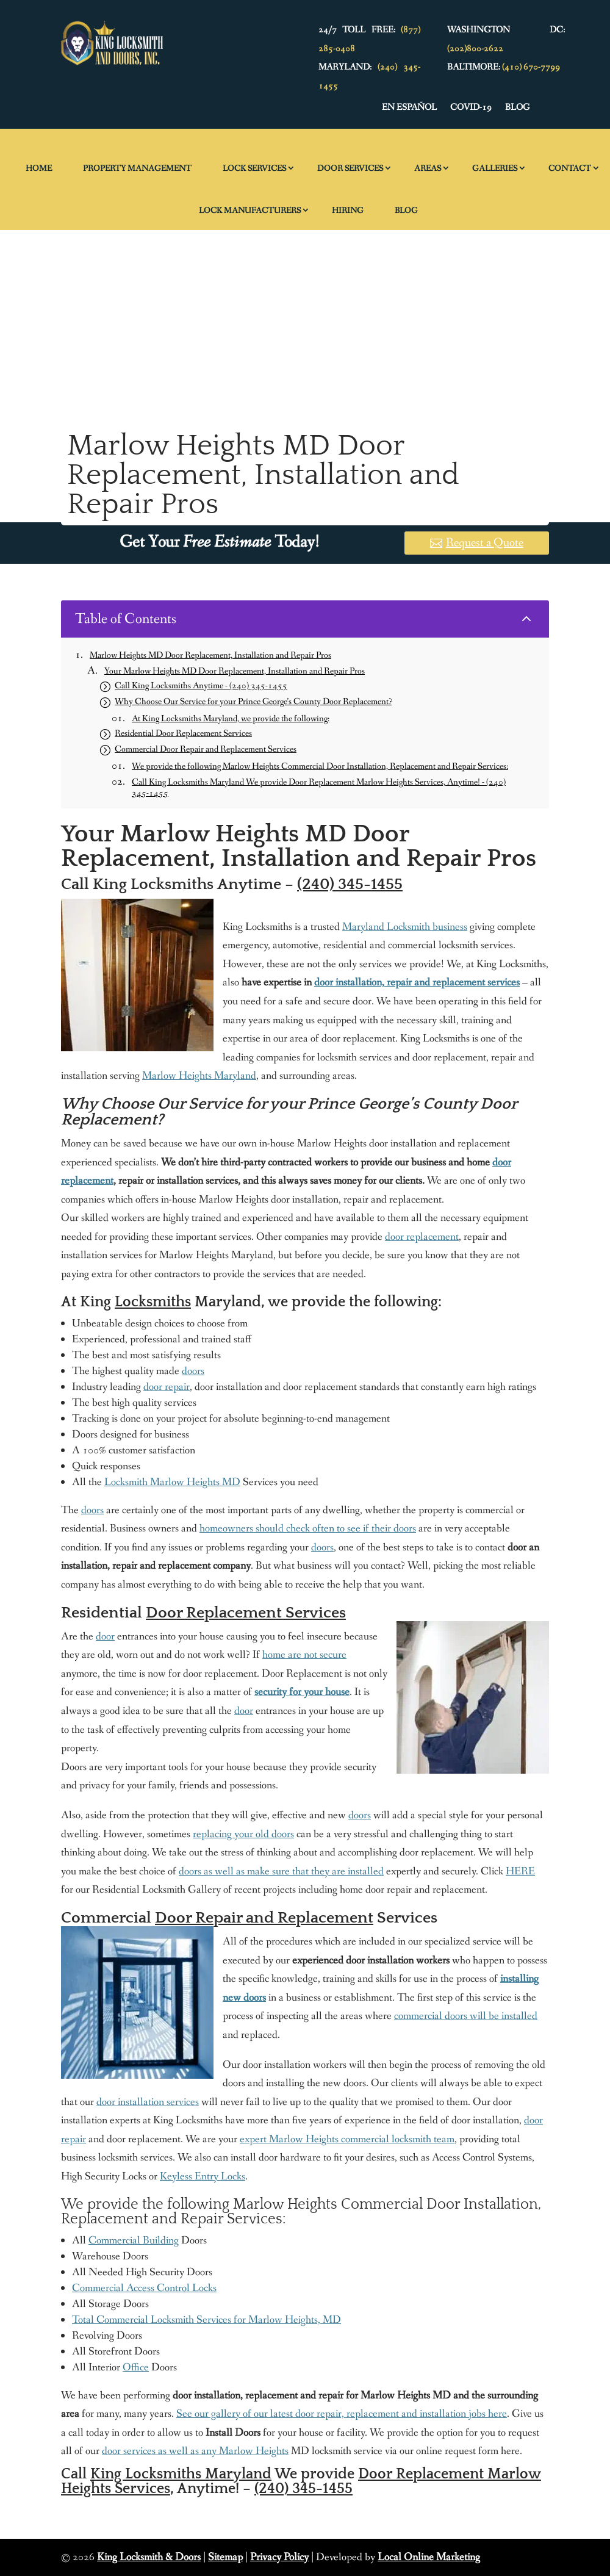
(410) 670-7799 (531, 67)
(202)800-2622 (475, 49)
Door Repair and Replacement (264, 1918)
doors (193, 1371)
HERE (520, 1871)
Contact (569, 168)
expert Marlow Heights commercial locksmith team (347, 2139)
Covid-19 (471, 108)
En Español (409, 108)
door (105, 1636)
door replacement (422, 1236)
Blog (517, 108)
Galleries (494, 168)
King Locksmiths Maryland (180, 2474)
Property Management (137, 168)
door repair (166, 1387)
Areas (427, 168)
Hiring (348, 210)
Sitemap (225, 2557)
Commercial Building (133, 2240)
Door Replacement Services (246, 1613)
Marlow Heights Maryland (199, 1075)
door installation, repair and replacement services (417, 982)
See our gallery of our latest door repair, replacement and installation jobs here (341, 2413)
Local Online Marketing (429, 2557)
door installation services (147, 2102)
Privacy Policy (279, 2557)
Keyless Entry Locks (202, 2176)
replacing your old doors (243, 1834)
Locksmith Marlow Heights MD (172, 1482)
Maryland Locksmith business (404, 926)
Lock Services (254, 168)
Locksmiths (153, 1302)
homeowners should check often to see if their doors (307, 1528)
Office (136, 2367)
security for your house (302, 1692)
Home (39, 168)
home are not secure (304, 1654)
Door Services (350, 168)
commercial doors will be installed (465, 2016)
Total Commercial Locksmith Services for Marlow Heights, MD (206, 2319)
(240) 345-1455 (350, 884)
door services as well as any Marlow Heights (195, 2451)
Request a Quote (484, 543)
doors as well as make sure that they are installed (281, 1871)
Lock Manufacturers (250, 210)
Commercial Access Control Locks (144, 2288)
